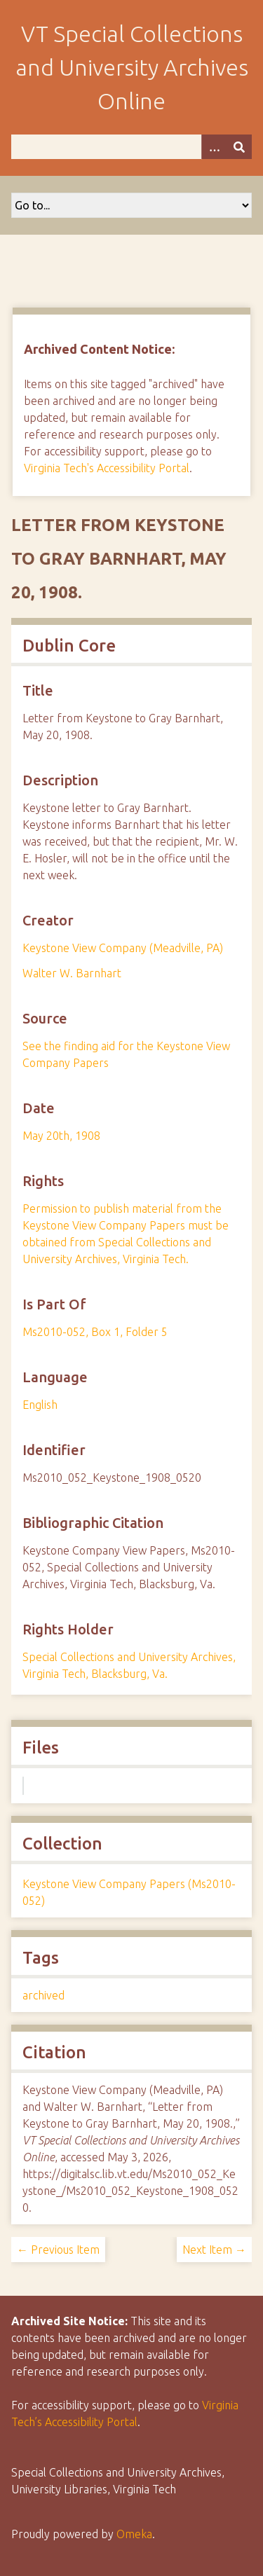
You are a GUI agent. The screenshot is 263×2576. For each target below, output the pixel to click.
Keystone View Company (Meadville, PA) (122, 948)
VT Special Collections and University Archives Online (131, 67)
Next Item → (214, 2249)
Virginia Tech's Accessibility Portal (106, 468)
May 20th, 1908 (61, 1135)
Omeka (134, 2534)
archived (43, 1995)
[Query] (131, 147)
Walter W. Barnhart (71, 973)
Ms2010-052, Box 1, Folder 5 (95, 1331)
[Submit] (239, 147)
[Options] (214, 147)
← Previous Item (58, 2249)
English (40, 1404)
